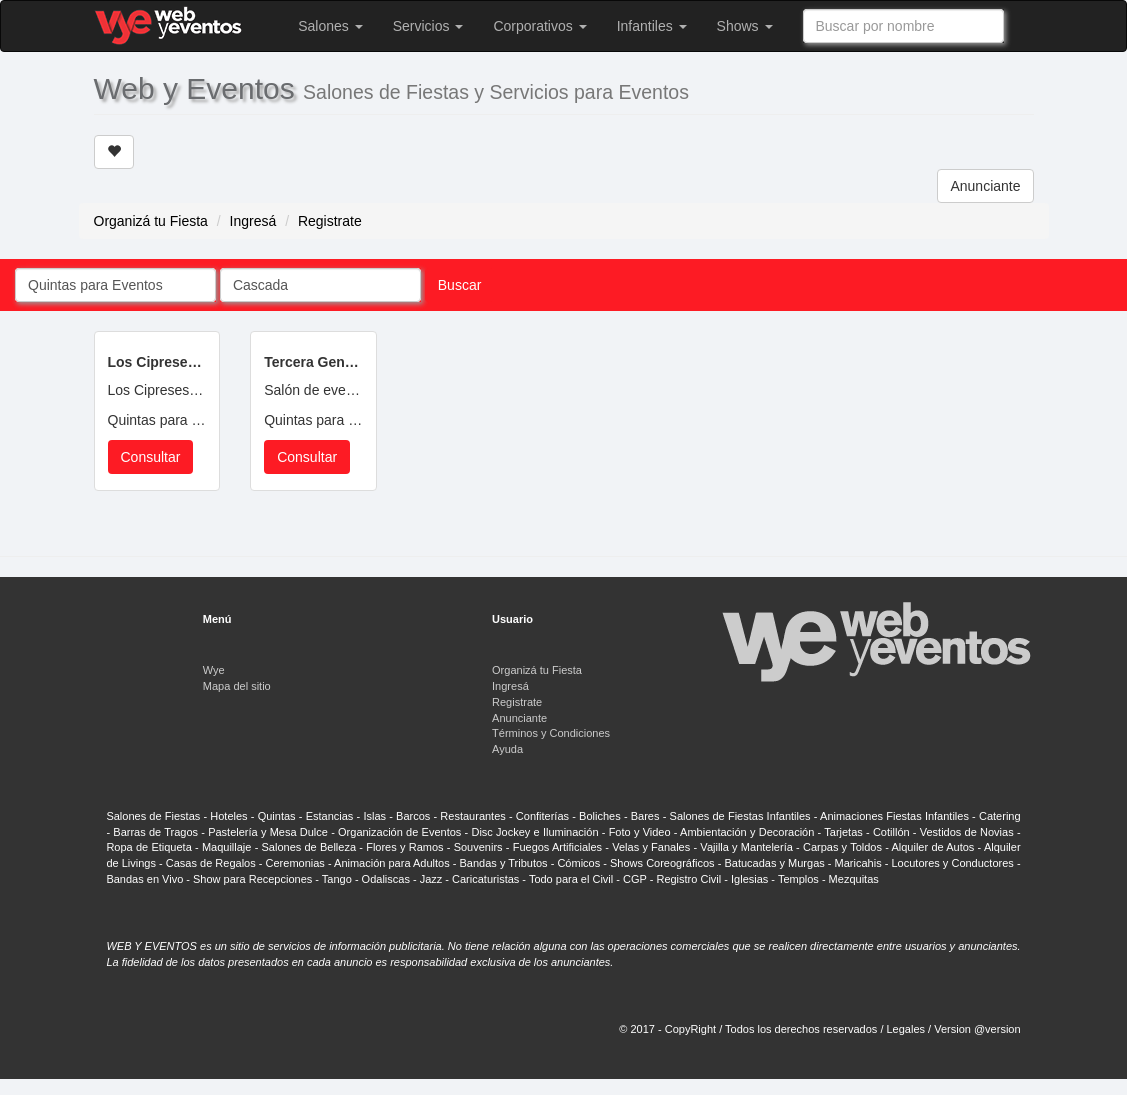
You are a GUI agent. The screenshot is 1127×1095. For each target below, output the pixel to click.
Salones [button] (330, 26)
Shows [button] (745, 26)
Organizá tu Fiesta (151, 221)
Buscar (460, 285)
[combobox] (903, 26)
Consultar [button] (151, 457)
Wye (214, 670)
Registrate (330, 221)
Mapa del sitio (237, 686)
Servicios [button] (428, 26)
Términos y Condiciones (551, 733)
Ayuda (507, 749)
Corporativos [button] (539, 26)
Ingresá (253, 221)
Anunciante (985, 186)
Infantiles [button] (652, 26)
